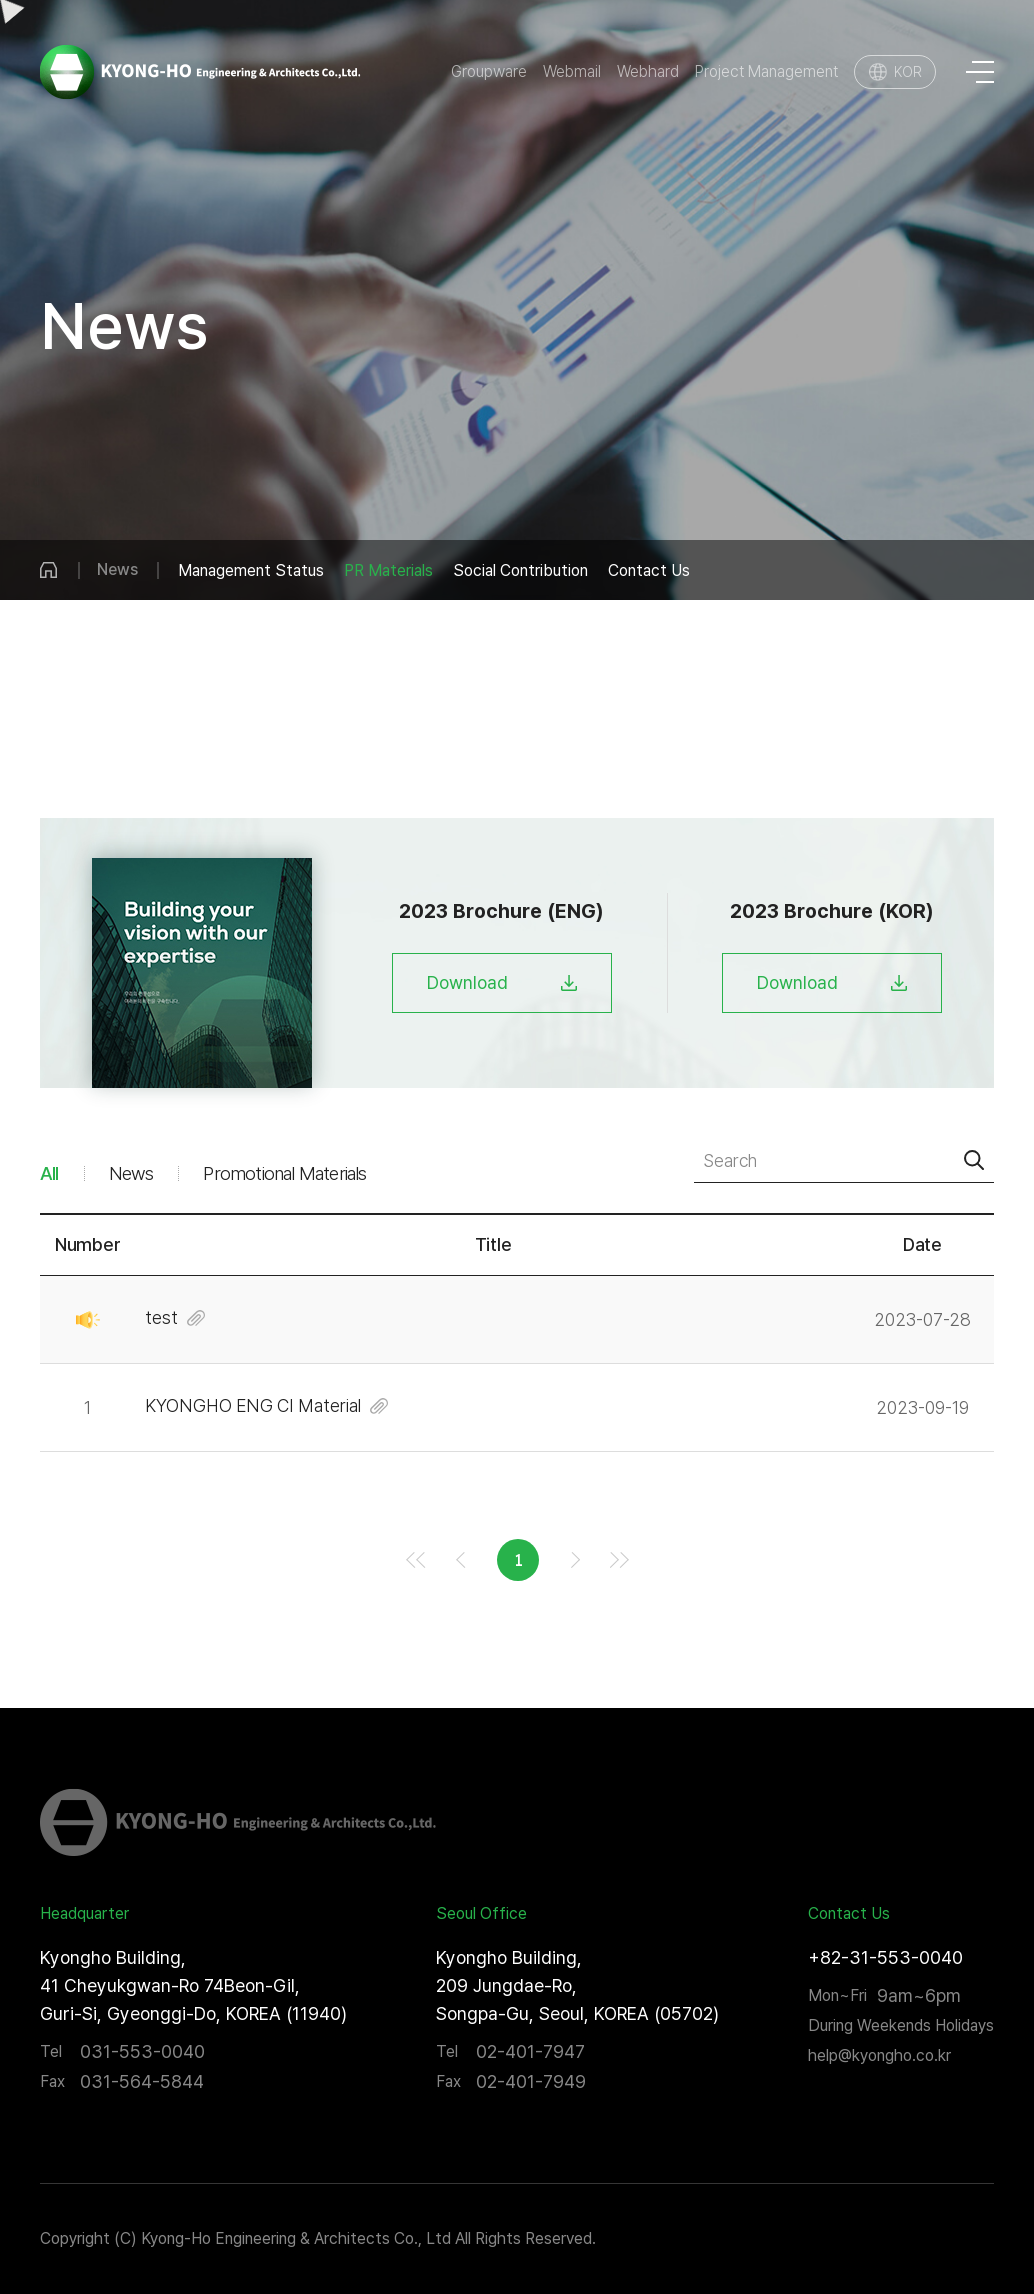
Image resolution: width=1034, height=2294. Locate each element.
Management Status (251, 570)
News (131, 1173)
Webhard (648, 72)
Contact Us (649, 570)
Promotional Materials (284, 1173)
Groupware (489, 72)
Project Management (766, 72)
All (49, 1173)
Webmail (572, 72)
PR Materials (388, 570)
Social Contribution (520, 570)
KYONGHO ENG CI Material (253, 1406)
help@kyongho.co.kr (879, 2055)
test (161, 1318)
